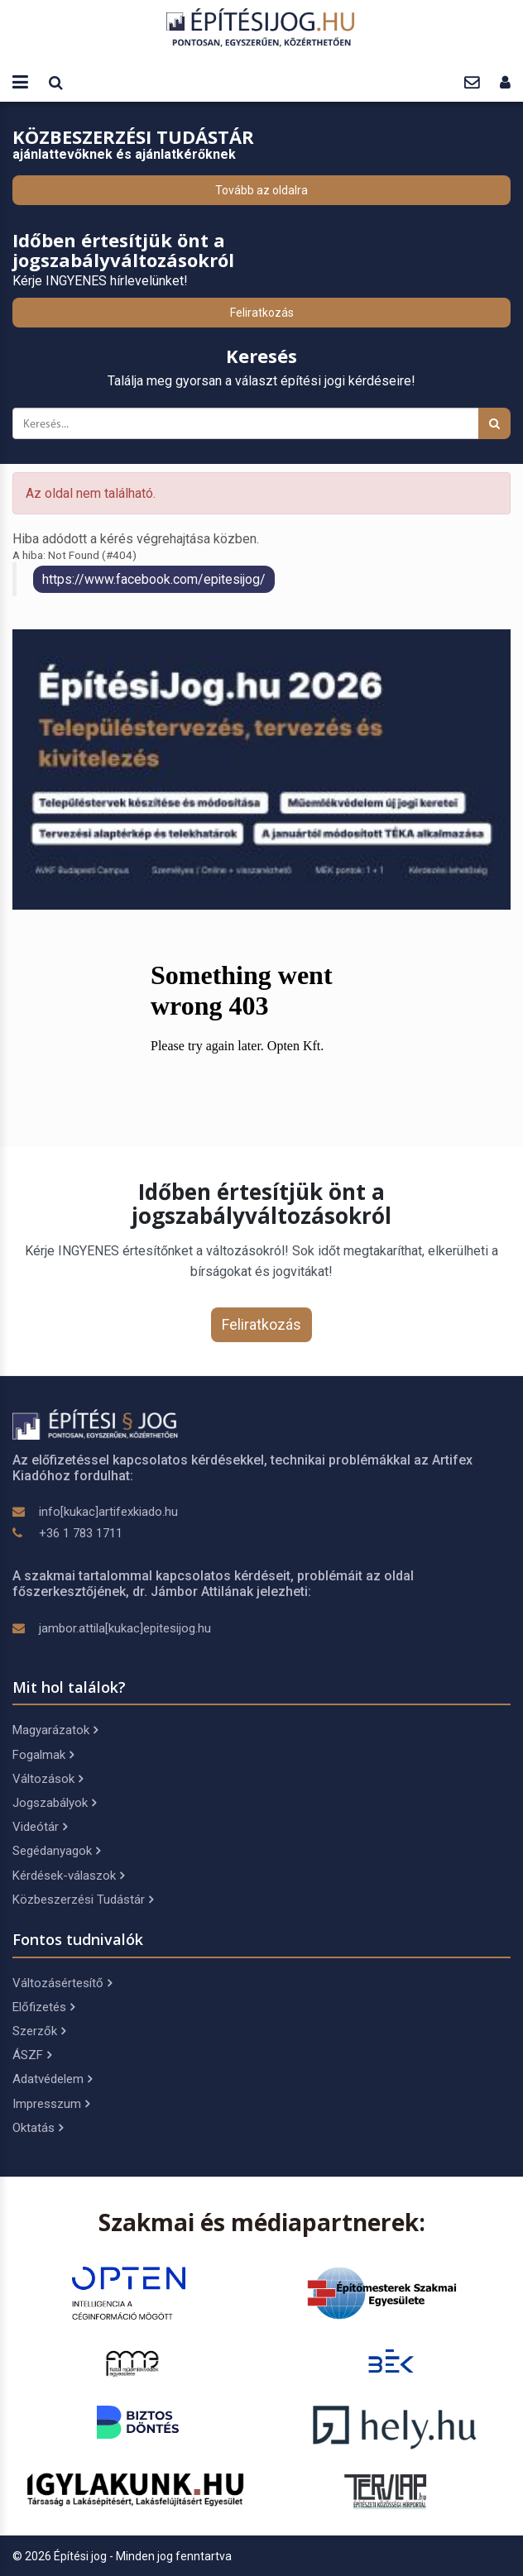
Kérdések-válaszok (68, 1875)
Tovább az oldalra (261, 190)
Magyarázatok (55, 1730)
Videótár (39, 1826)
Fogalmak (43, 1754)
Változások (47, 1778)
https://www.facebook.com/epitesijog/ (154, 579)
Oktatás (37, 2127)
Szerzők (38, 2031)
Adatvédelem (52, 2079)
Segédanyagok (56, 1850)
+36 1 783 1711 (80, 1533)
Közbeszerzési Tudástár (82, 1899)
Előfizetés (43, 2007)
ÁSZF (31, 2055)
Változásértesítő (62, 1983)
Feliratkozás (262, 312)
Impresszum (50, 2103)
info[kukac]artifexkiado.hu (108, 1511)
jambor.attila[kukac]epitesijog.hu (125, 1628)
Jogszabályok (54, 1802)
